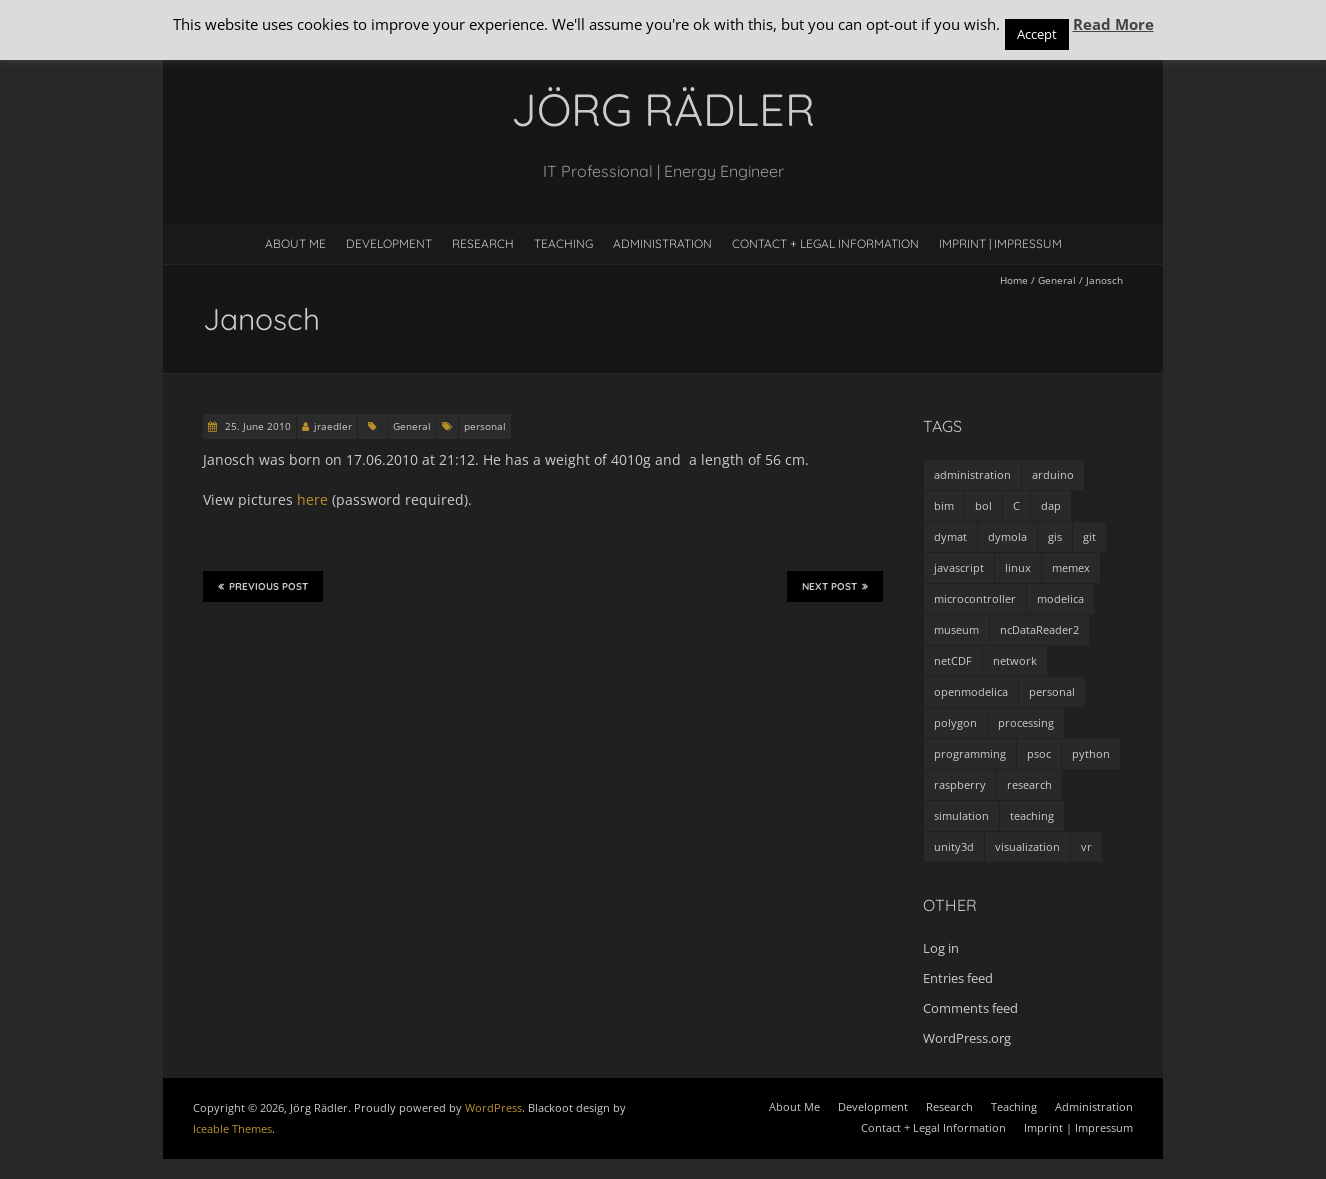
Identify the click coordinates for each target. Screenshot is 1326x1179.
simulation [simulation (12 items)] (961, 815)
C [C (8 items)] (1016, 505)
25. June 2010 (256, 426)
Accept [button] (1037, 34)
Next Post (835, 586)
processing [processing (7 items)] (1026, 722)
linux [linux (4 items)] (1018, 567)
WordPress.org (967, 1038)
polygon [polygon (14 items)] (955, 722)
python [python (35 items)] (1091, 753)
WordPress (493, 1107)
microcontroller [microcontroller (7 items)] (975, 598)
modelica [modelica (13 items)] (1060, 598)
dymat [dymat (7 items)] (950, 536)
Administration (662, 243)
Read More (1113, 24)
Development (389, 243)
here (312, 499)
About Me (295, 243)
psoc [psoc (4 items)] (1039, 753)
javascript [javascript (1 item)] (959, 567)
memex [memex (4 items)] (1071, 567)
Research (483, 243)
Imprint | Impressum (1000, 243)
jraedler (333, 426)
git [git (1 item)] (1089, 536)
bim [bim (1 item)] (944, 505)
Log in (941, 948)
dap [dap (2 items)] (1051, 505)
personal (485, 426)
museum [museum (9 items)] (956, 629)
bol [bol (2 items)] (983, 505)
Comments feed (970, 1008)
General (1057, 280)
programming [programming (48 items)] (970, 753)
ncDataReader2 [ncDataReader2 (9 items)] (1039, 629)
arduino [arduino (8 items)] (1053, 474)
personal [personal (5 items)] (1052, 691)
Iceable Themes (232, 1128)
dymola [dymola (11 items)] (1007, 536)
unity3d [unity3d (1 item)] (954, 846)
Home (1014, 280)
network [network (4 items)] (1015, 660)
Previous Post (263, 586)
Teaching (563, 243)
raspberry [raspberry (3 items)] (960, 784)
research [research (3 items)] (1029, 784)
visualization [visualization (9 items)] (1027, 846)
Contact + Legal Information (825, 243)
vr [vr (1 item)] (1086, 846)
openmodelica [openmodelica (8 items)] (971, 691)
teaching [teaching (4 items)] (1032, 815)
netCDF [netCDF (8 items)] (953, 660)
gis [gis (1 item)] (1055, 536)
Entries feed (958, 978)
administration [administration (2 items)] (972, 474)
